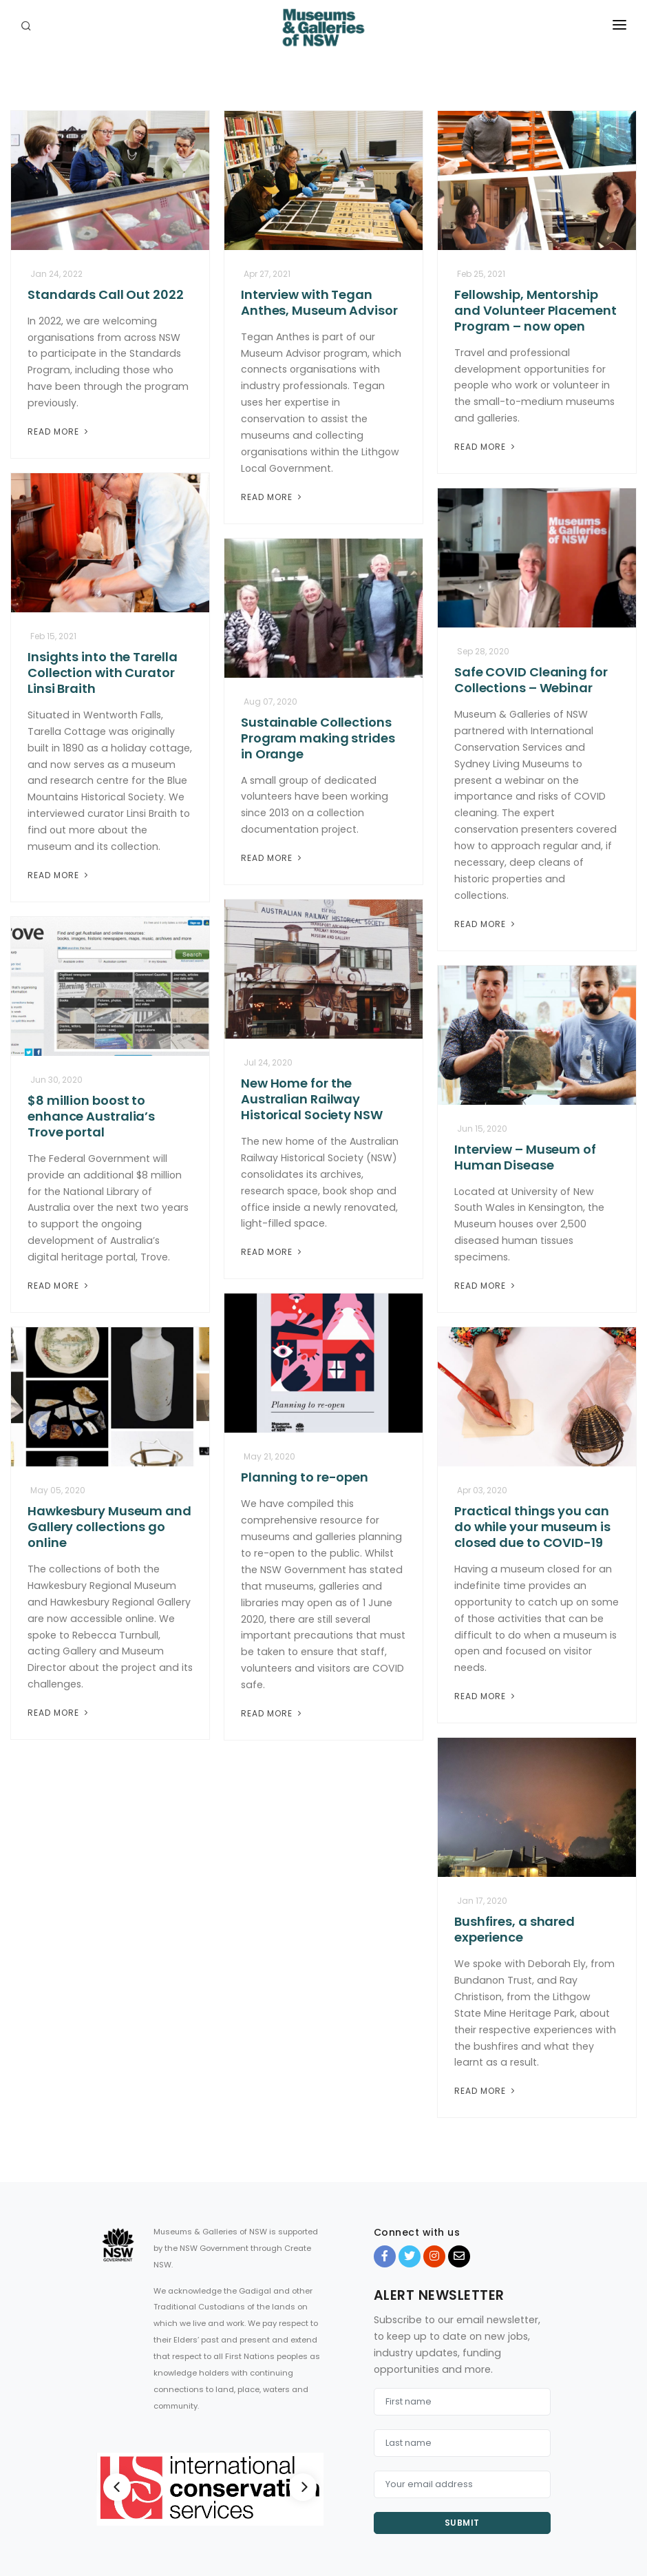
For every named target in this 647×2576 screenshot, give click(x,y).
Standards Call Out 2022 (106, 294)
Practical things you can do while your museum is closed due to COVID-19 (532, 1526)
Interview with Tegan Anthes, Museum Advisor (319, 302)
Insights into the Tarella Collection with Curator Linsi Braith (103, 672)
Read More (59, 431)
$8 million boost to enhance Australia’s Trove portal (91, 1116)
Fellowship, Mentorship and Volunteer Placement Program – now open (535, 310)
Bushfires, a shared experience (514, 1929)
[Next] (303, 2487)
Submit (462, 2522)
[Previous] (117, 2487)
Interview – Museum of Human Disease (525, 1157)
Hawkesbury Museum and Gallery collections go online (109, 1526)
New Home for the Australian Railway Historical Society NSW (312, 1098)
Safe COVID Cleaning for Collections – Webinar (531, 679)
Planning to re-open (304, 1477)
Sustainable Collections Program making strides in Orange (318, 738)
